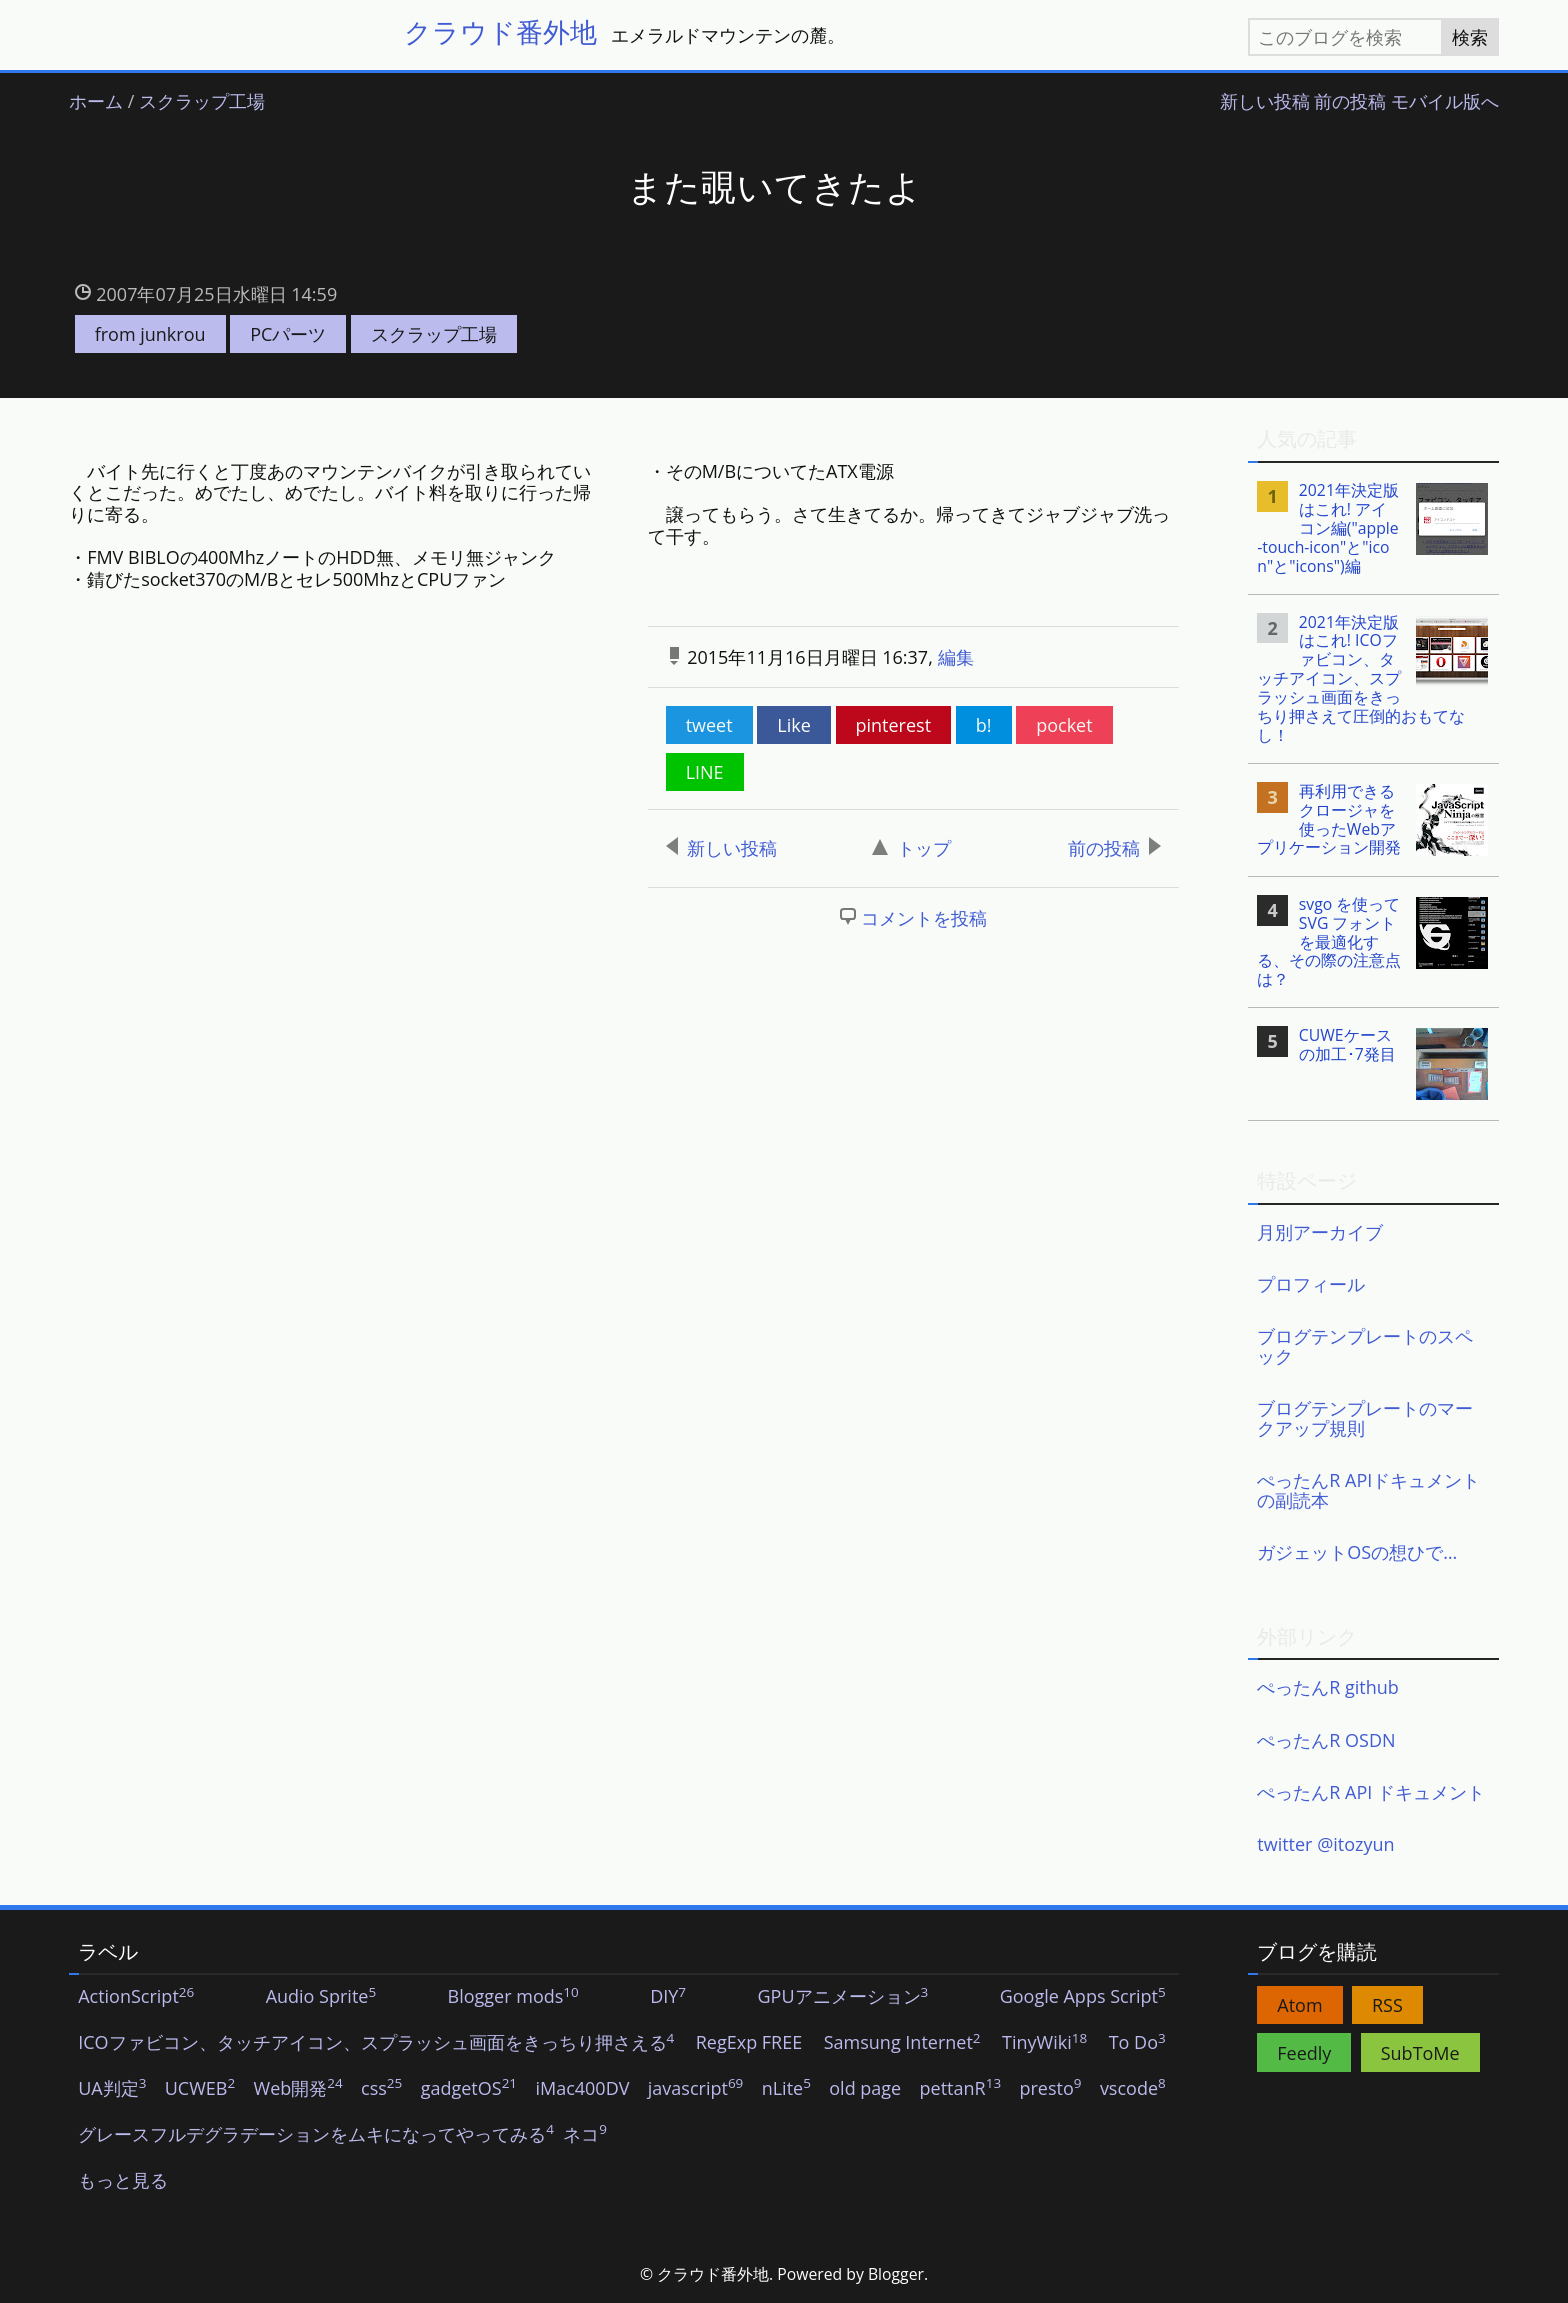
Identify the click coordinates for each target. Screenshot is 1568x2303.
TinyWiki (1044, 2043)
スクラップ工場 (202, 102)
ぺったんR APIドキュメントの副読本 (1368, 1490)
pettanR (961, 2089)
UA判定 (112, 2089)
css (381, 2089)
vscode (1133, 2089)
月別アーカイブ (1320, 1232)
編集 (956, 657)
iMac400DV (582, 2089)
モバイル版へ (1445, 102)
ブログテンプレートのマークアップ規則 (1365, 1418)
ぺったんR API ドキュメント (1371, 1792)
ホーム (96, 102)
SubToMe (1420, 2053)
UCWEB (200, 2089)
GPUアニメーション (842, 1997)
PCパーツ (288, 334)
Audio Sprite (321, 1997)
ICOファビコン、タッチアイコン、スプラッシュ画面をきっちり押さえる (376, 2043)
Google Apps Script (1083, 1997)
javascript (696, 2089)
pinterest (894, 725)
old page (865, 2089)
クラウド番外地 (500, 31)
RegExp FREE (749, 2043)
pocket (1064, 725)
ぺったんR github (1328, 1687)
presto (1050, 2089)
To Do (1137, 2043)
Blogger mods (513, 1997)
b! (984, 725)
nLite (786, 2089)
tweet (709, 725)
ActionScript (136, 1997)
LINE (705, 772)
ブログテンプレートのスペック (1365, 1346)
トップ (911, 848)
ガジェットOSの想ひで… (1357, 1552)
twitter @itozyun (1325, 1844)
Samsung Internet (902, 2043)
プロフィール (1311, 1284)
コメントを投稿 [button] (924, 918)
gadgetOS (469, 2089)
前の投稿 (1350, 102)
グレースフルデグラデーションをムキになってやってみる (316, 2135)
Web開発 (298, 2089)
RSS (1387, 2005)
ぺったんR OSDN (1326, 1740)
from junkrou (150, 334)
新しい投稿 (1265, 102)
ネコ (585, 2135)
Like (794, 725)
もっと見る (123, 2181)
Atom (1299, 2005)
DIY (668, 1997)
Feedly (1304, 2053)
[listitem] (1373, 528)
